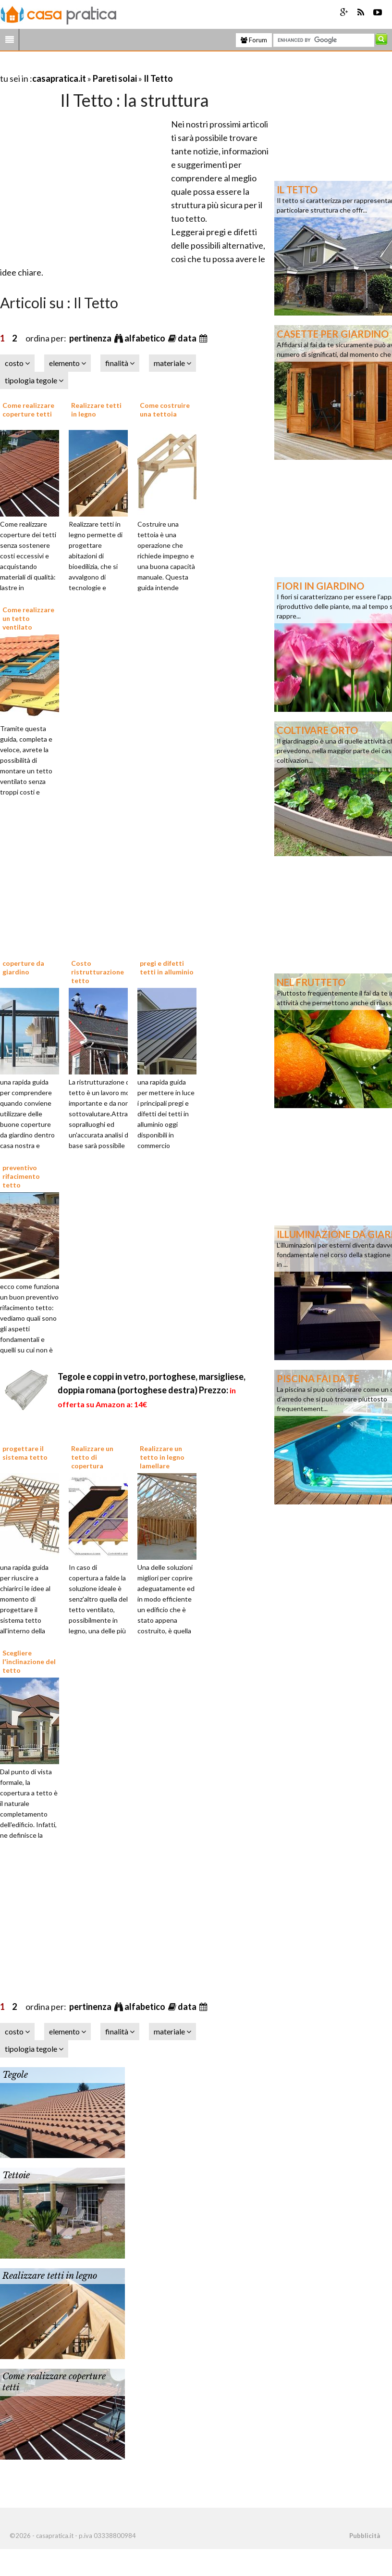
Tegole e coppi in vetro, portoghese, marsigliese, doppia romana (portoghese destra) (151, 1390)
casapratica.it (59, 78)
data (188, 338)
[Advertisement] (112, 66)
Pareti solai (115, 78)
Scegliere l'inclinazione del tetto (29, 1661)
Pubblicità (364, 2535)
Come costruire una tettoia (165, 409)
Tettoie (16, 2175)
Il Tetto (158, 78)
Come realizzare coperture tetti (28, 409)
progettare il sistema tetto (25, 1452)
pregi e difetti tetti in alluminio (167, 967)
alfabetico (145, 338)
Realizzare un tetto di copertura (92, 1457)
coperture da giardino (23, 967)
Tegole (15, 2075)
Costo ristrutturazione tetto (97, 972)
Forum (254, 40)
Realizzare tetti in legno (49, 2276)
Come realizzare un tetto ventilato (28, 618)
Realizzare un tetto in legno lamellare (162, 1457)
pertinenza (91, 338)
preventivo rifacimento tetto (21, 1176)
